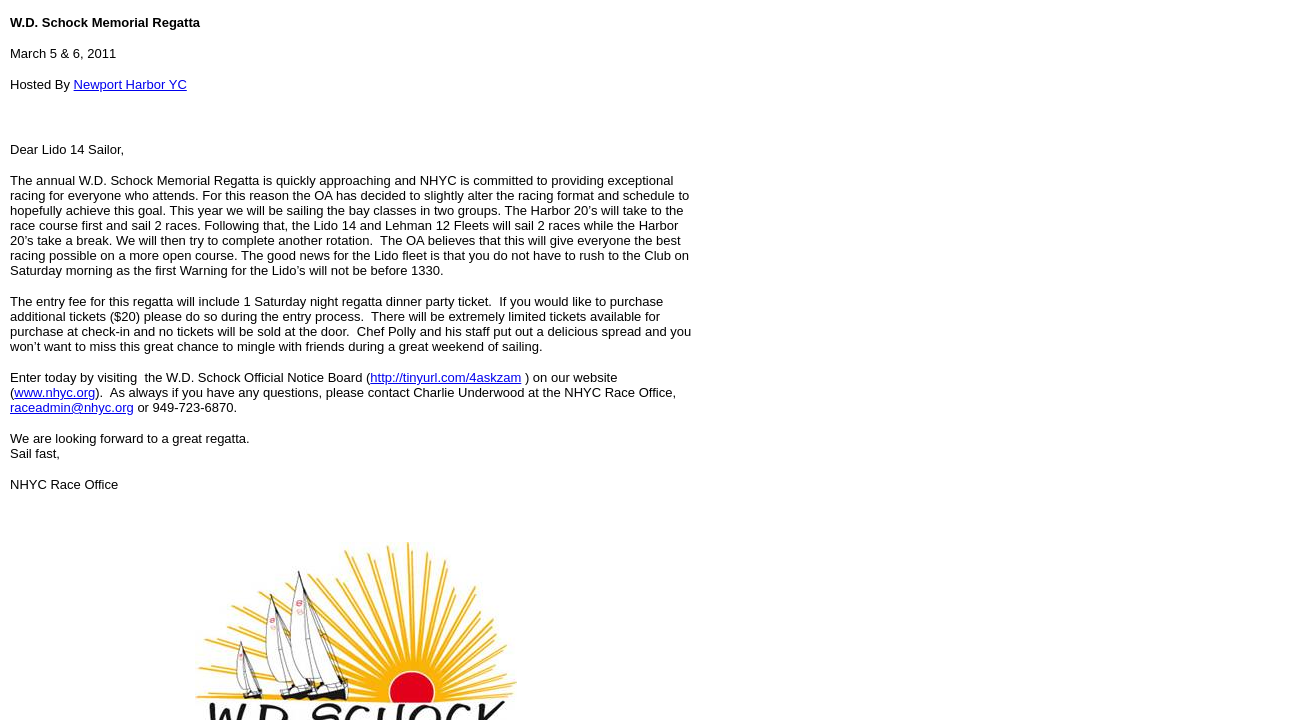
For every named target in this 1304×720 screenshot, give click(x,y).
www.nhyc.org (54, 392)
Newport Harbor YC (130, 84)
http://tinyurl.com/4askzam (445, 377)
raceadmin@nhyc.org (72, 407)
